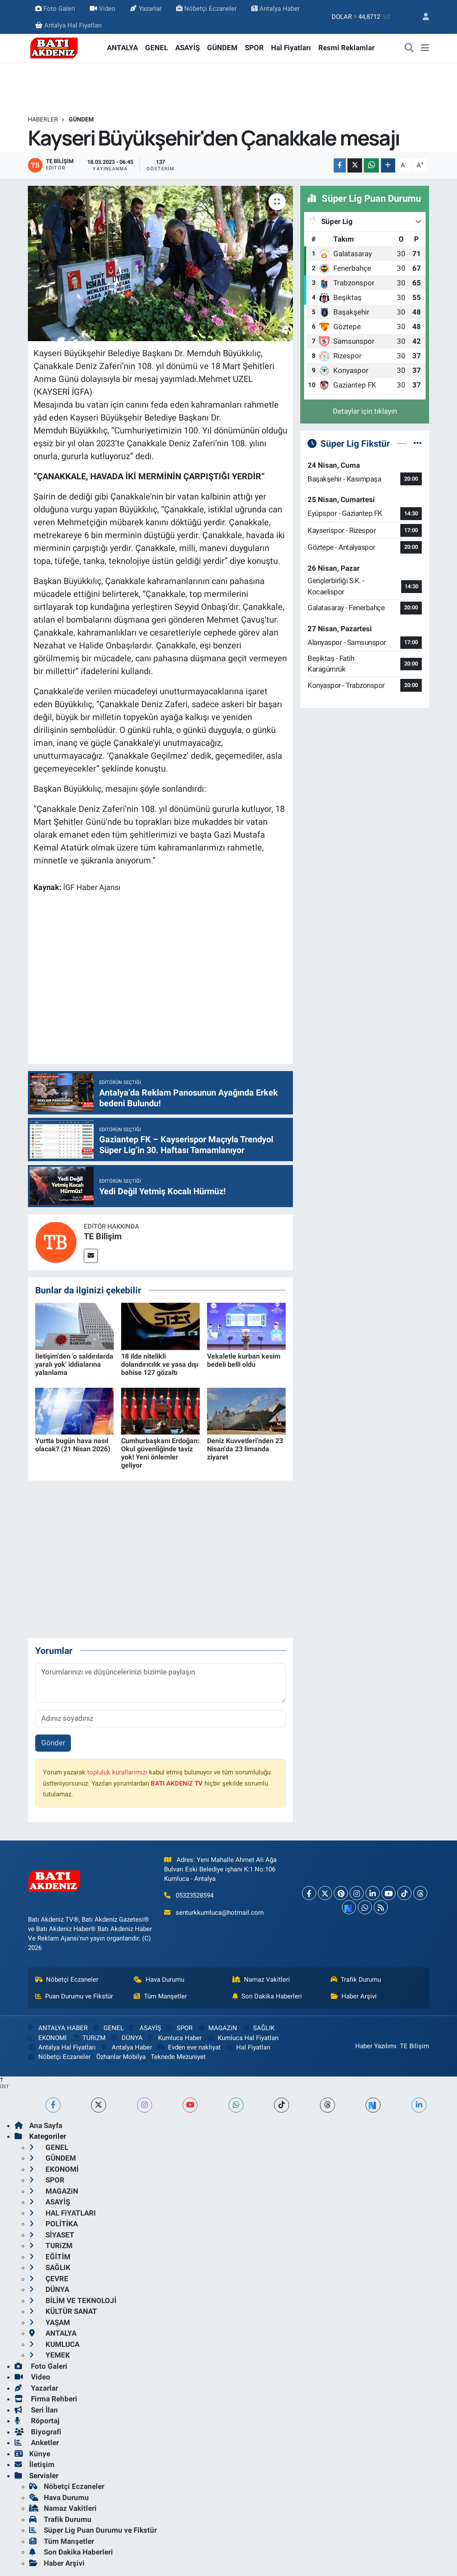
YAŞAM (49, 2322)
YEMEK (49, 2355)
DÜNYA (126, 2038)
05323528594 (194, 1895)
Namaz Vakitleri (261, 1979)
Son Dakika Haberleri (267, 1996)
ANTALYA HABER (58, 2028)
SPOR (254, 47)
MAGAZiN (217, 2028)
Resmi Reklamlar (346, 47)
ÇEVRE (48, 2278)
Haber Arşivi (354, 1996)
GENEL (156, 47)
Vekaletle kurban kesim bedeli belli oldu (243, 1360)
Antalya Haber (275, 8)
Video (103, 8)
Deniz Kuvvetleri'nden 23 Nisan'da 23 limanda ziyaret (245, 1449)
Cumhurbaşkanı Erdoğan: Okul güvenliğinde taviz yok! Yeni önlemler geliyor (160, 1453)
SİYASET (51, 2235)
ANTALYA (122, 47)
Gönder (53, 1742)
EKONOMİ (47, 2038)
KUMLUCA (54, 2344)
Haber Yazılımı (375, 2046)
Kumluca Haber (175, 2038)
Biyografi (38, 2432)
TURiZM (89, 2038)
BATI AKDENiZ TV (177, 1783)
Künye (32, 2453)
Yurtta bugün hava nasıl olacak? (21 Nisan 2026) (72, 1445)
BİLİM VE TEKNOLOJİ (72, 2300)
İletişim (35, 2464)
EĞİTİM (49, 2256)
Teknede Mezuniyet (178, 2057)
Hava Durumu (159, 1979)
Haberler (43, 119)
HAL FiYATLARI (62, 2213)
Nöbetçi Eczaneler (206, 8)
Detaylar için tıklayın (365, 411)
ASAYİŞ (187, 47)
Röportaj (37, 2420)
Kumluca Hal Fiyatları (243, 2038)
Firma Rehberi (46, 2398)
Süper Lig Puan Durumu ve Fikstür (93, 2530)
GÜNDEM (222, 47)
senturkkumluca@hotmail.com (220, 1912)
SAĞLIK (258, 2028)
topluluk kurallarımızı (117, 1772)
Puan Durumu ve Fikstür (74, 1996)
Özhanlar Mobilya (121, 2057)
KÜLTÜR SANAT (63, 2311)
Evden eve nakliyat (188, 2047)
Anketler (37, 2442)
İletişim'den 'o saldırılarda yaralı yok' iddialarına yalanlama (74, 1364)
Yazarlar (145, 8)
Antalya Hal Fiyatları (68, 25)
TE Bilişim (103, 1236)
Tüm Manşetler (160, 1996)
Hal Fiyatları (291, 47)
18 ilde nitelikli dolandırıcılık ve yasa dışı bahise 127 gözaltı (159, 1364)
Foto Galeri (55, 8)
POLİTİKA (53, 2223)
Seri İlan (36, 2410)
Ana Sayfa (38, 2125)
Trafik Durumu (356, 1979)
